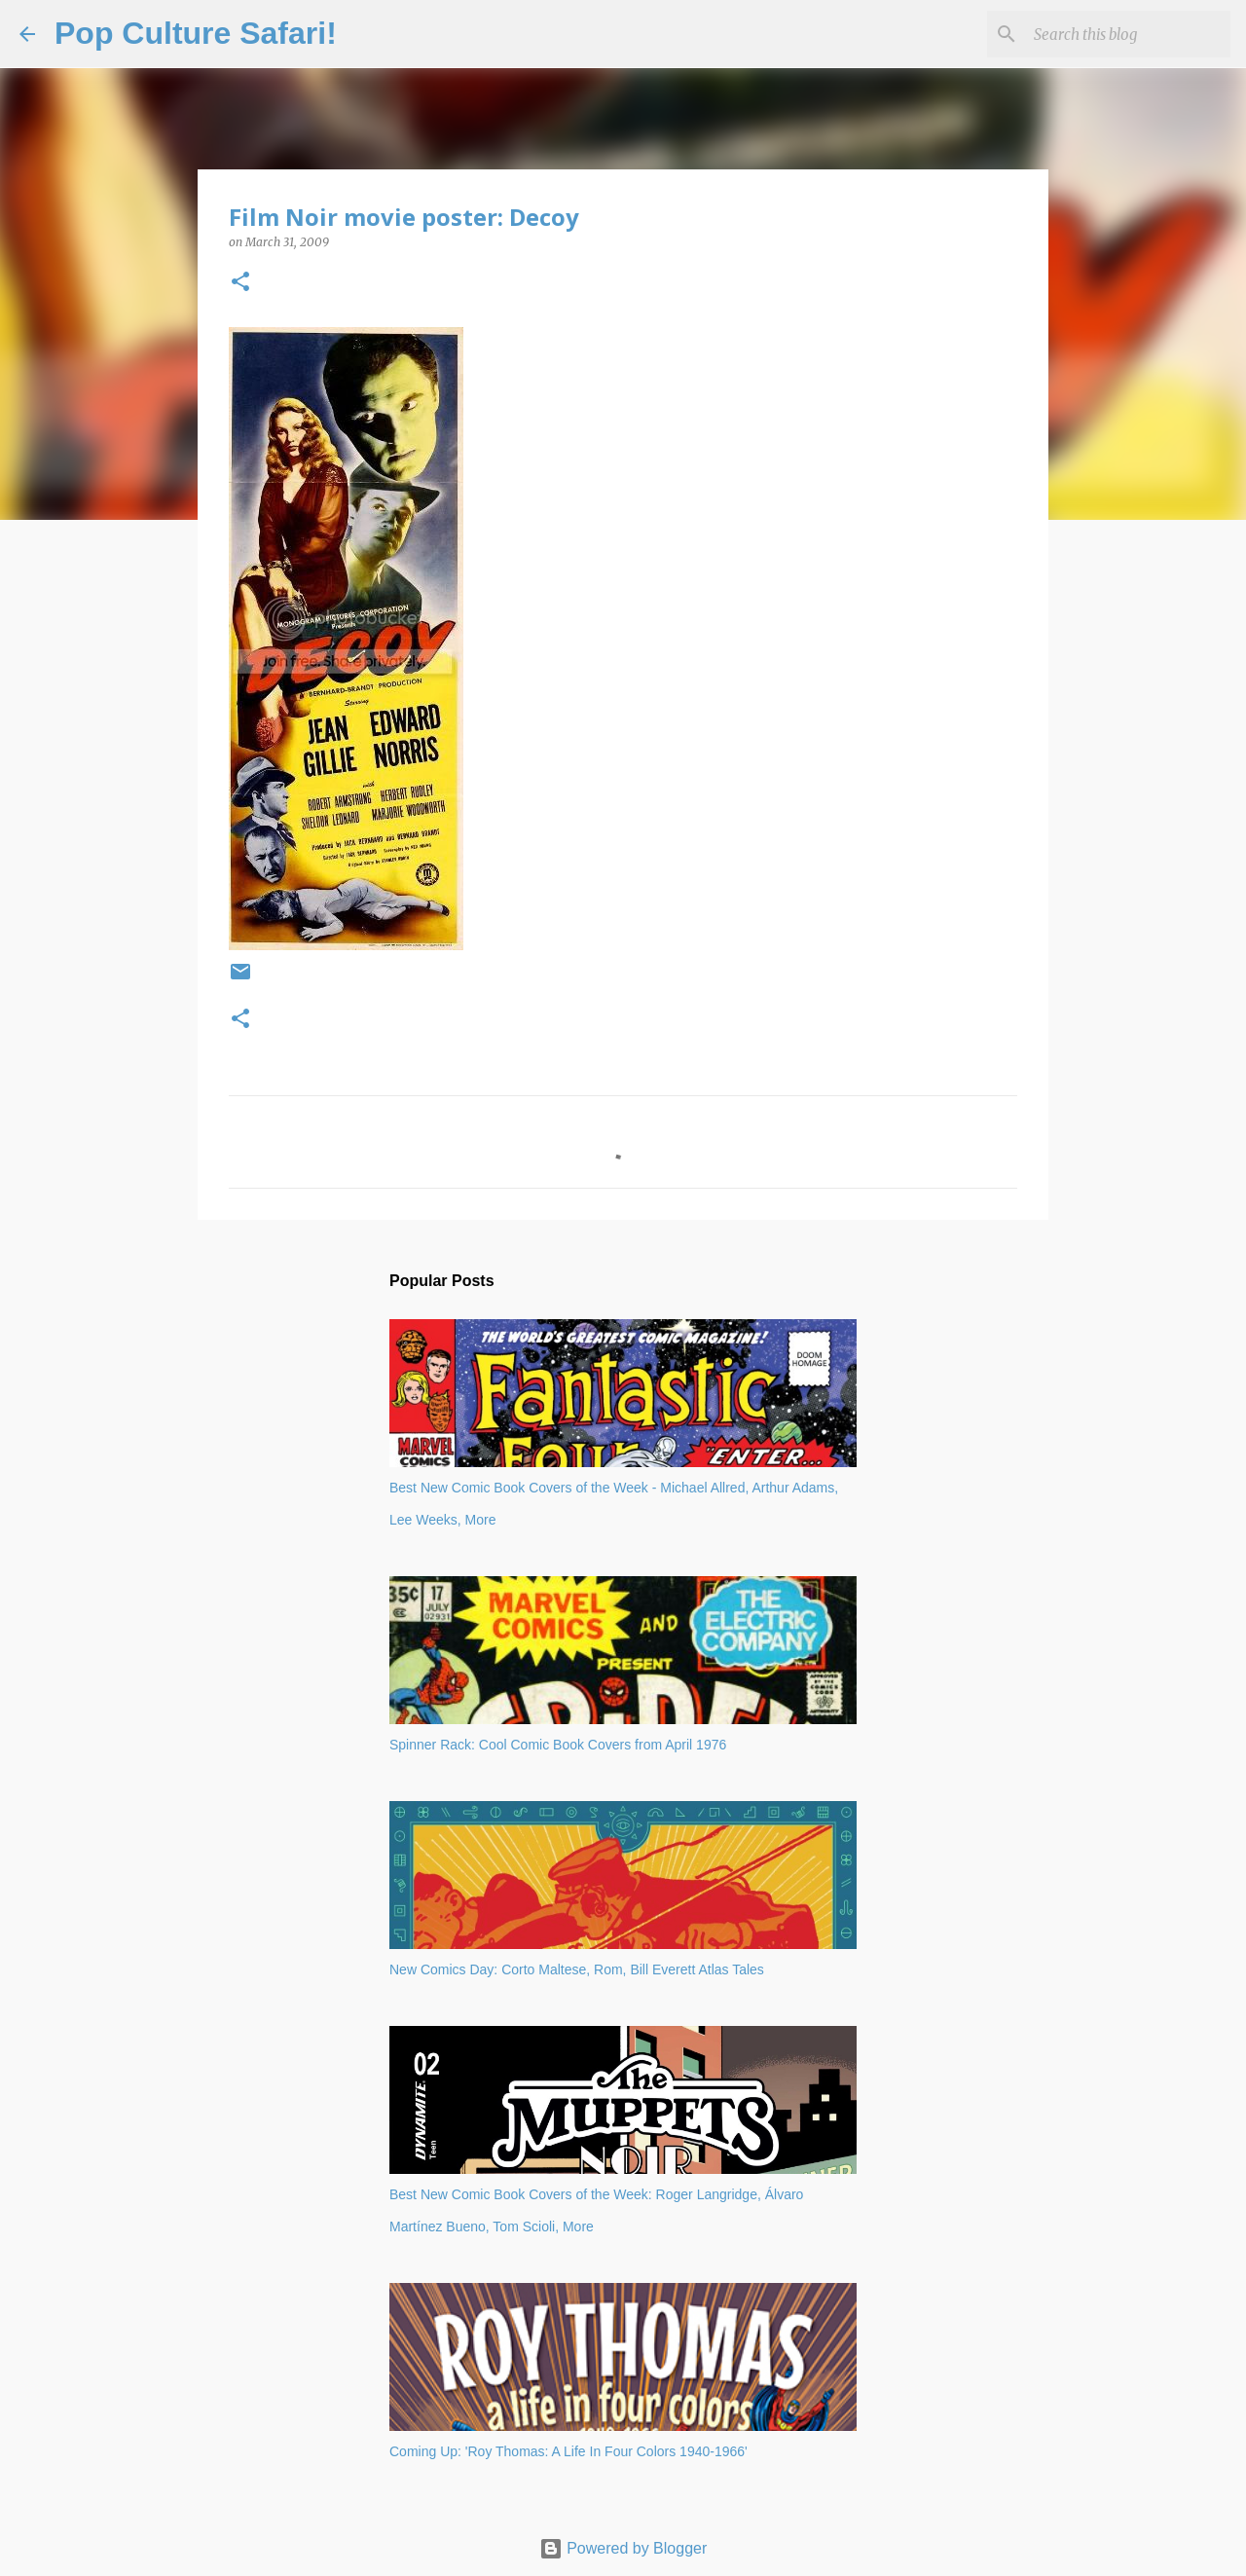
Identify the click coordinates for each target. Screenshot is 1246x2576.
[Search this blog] (1128, 34)
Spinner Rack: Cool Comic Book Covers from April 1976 (557, 1744)
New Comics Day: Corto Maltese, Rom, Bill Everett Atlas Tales (576, 1969)
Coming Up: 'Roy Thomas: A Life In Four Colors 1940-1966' (568, 2451)
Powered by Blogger (623, 2548)
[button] (240, 283)
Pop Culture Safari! (196, 33)
